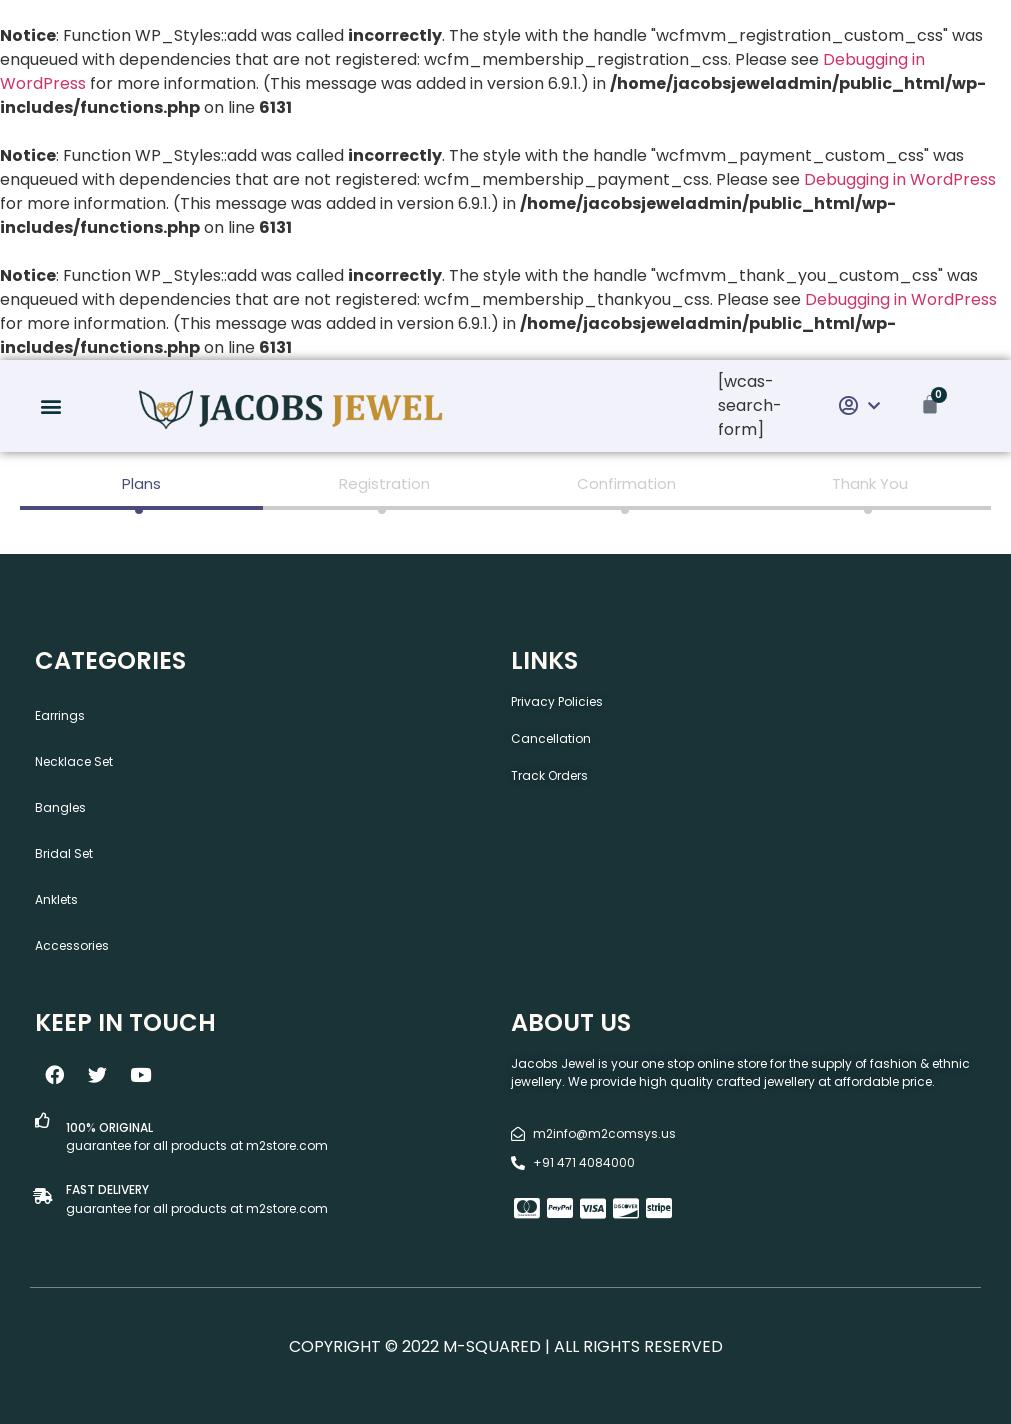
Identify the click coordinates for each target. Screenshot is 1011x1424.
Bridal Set (64, 853)
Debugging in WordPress (900, 179)
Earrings (60, 715)
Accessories (72, 945)
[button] (50, 406)
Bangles (60, 807)
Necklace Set (74, 761)
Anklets (56, 899)
